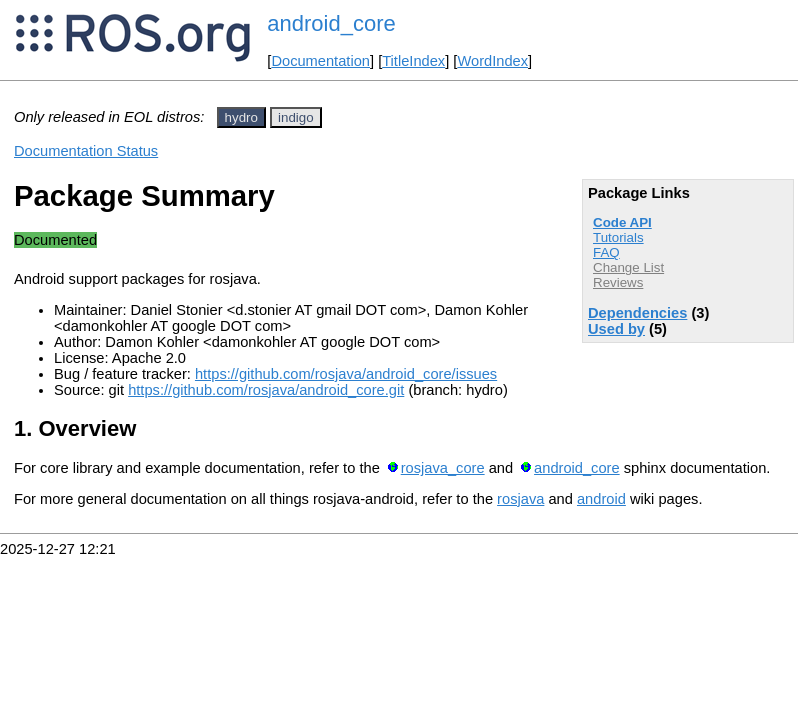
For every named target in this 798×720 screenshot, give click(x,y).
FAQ (606, 252)
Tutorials (618, 237)
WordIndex (492, 61)
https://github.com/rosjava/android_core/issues (346, 374)
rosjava (520, 499)
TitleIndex (413, 61)
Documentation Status (86, 151)
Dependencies (637, 313)
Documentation (320, 61)
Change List (628, 267)
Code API (622, 222)
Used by (616, 329)
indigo (296, 117)
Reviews (618, 282)
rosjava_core (443, 468)
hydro (241, 117)
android (601, 499)
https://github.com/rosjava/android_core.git (266, 390)
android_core (331, 23)
